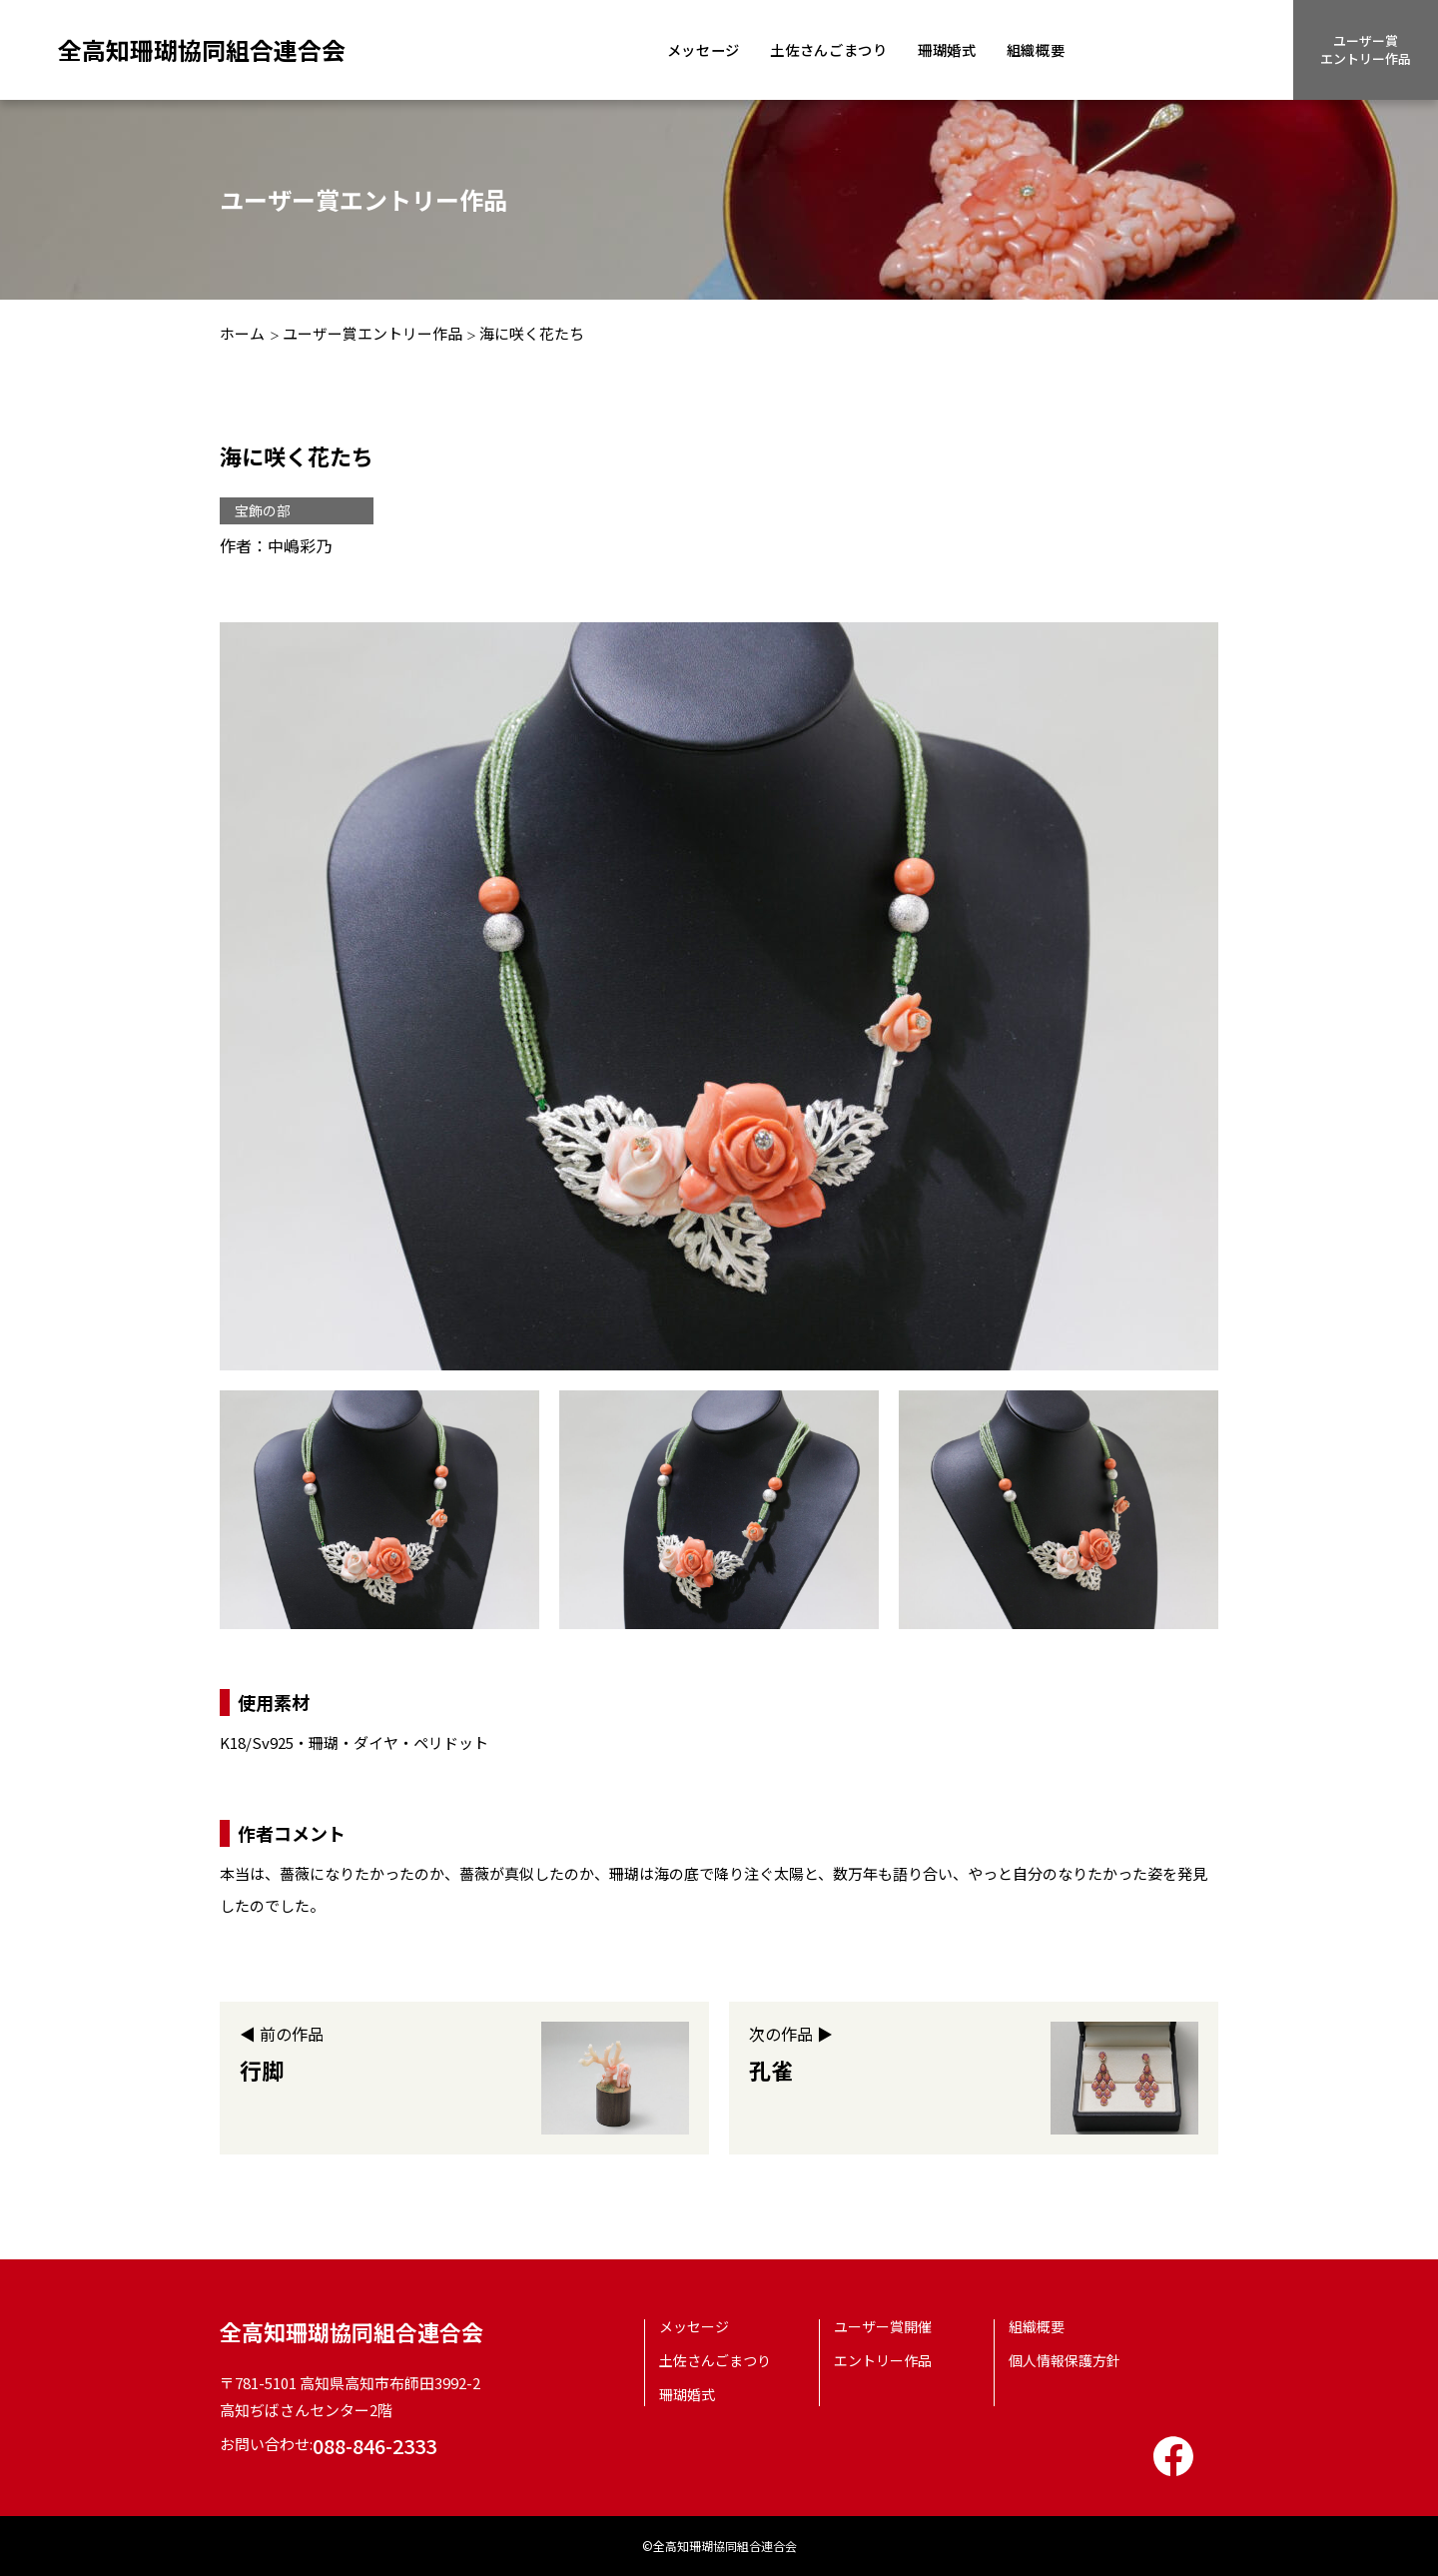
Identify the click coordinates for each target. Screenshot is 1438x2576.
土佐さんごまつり (838, 49)
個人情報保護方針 (1064, 2360)
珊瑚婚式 (962, 49)
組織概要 (1055, 49)
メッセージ (706, 49)
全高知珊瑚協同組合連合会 (202, 49)
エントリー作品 (883, 2360)
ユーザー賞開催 (883, 2326)
